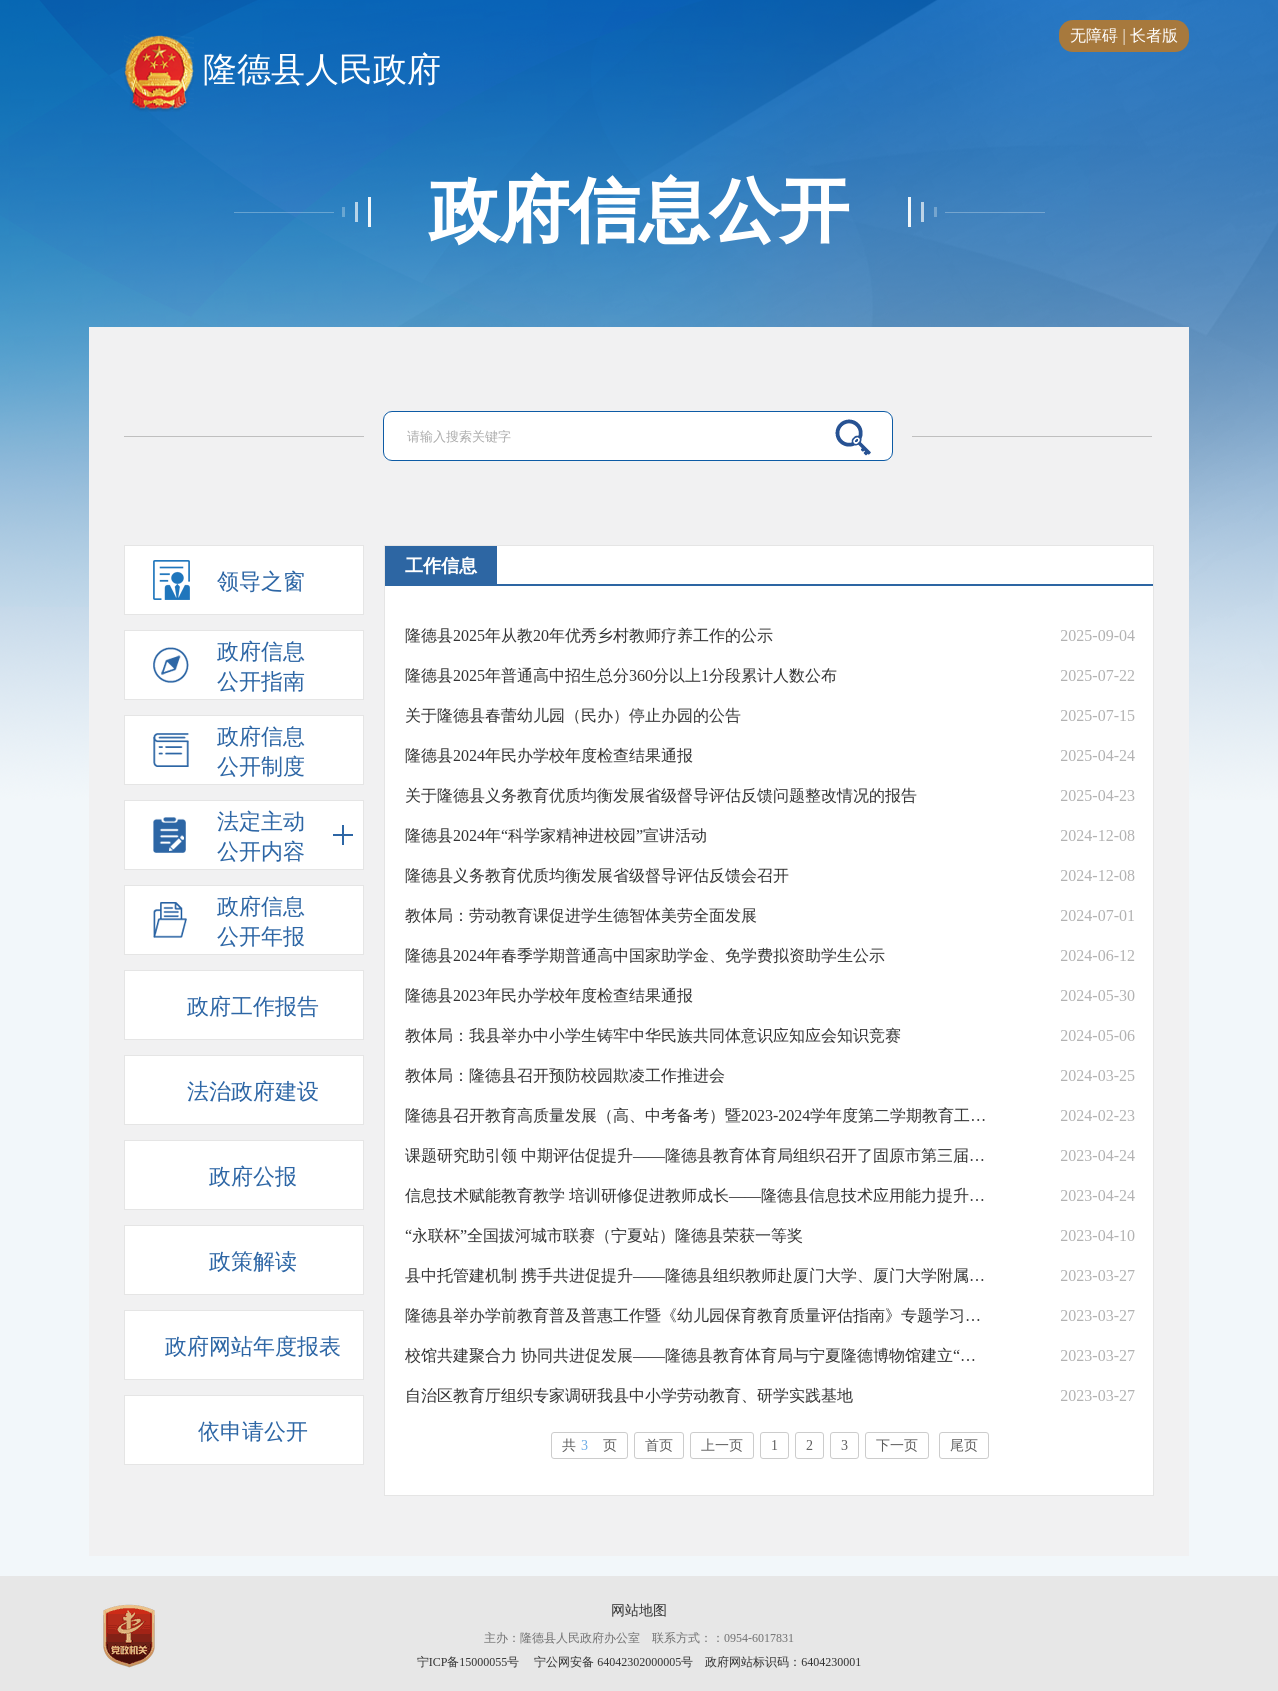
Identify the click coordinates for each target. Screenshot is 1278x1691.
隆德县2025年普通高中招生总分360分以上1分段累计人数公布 (621, 675)
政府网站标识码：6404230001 (783, 1662)
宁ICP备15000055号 (468, 1662)
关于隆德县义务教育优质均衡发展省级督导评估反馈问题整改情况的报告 (661, 795)
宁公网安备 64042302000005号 (613, 1662)
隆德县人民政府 (282, 71)
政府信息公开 (639, 212)
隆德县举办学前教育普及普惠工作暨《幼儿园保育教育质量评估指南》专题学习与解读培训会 (697, 1315)
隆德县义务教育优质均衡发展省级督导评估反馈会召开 (597, 875)
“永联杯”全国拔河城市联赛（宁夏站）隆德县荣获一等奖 (604, 1235)
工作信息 (441, 566)
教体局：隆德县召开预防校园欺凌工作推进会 (565, 1075)
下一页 (897, 1445)
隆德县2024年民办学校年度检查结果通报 (549, 755)
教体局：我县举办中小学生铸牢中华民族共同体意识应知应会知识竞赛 (653, 1035)
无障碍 (1094, 35)
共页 (589, 1445)
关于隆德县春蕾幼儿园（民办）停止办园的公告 (573, 715)
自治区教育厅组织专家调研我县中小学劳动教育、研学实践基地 (629, 1395)
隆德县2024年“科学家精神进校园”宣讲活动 (556, 835)
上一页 (722, 1445)
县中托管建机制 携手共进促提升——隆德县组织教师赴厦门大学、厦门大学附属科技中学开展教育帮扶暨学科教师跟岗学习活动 (697, 1275)
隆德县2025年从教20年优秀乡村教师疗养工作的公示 (589, 635)
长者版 (1154, 35)
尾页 (964, 1445)
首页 (659, 1445)
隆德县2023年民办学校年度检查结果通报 (549, 995)
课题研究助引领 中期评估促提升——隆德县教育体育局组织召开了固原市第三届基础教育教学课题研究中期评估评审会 (697, 1155)
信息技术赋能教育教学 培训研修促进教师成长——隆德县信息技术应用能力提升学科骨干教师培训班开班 (697, 1195)
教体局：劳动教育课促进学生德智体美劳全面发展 (581, 915)
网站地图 (639, 1610)
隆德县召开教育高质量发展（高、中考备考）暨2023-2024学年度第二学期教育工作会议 (697, 1115)
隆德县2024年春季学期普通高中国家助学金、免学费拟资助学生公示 (645, 955)
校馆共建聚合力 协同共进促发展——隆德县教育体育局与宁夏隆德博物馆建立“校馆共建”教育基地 (697, 1355)
